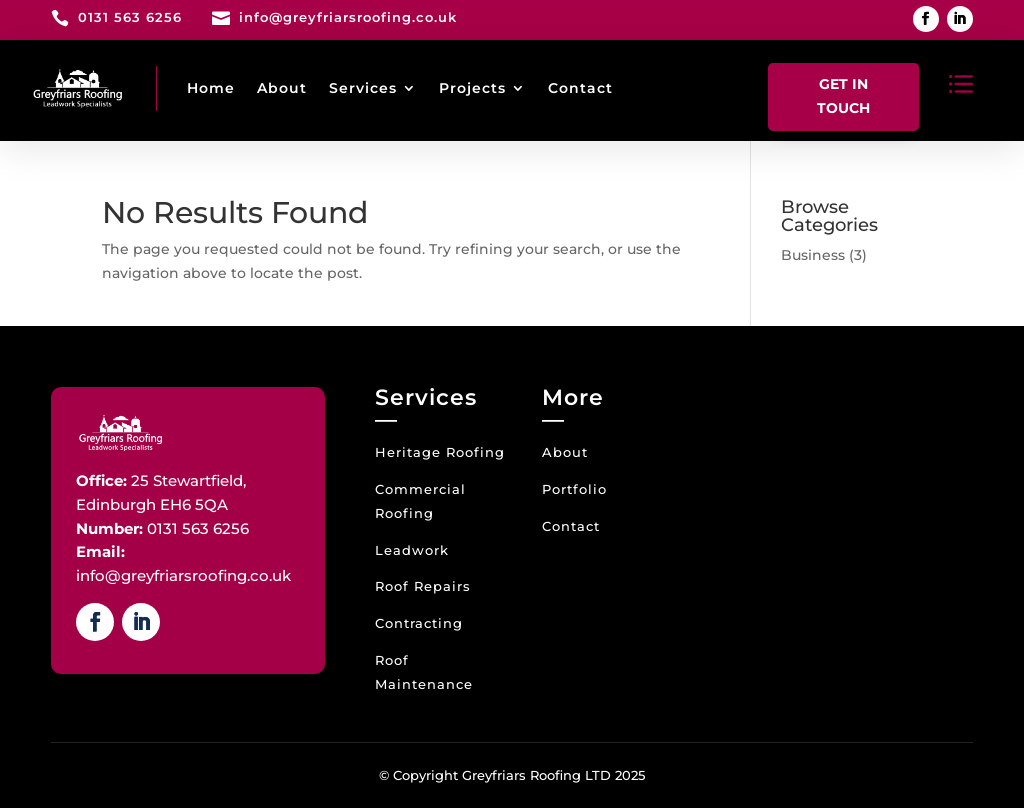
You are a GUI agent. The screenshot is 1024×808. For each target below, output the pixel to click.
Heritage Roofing (440, 452)
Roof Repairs (423, 586)
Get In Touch (843, 96)
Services (363, 88)
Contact (580, 88)
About (282, 88)
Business (813, 255)
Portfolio (574, 489)
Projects (472, 88)
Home (211, 88)
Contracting (419, 623)
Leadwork (412, 550)
